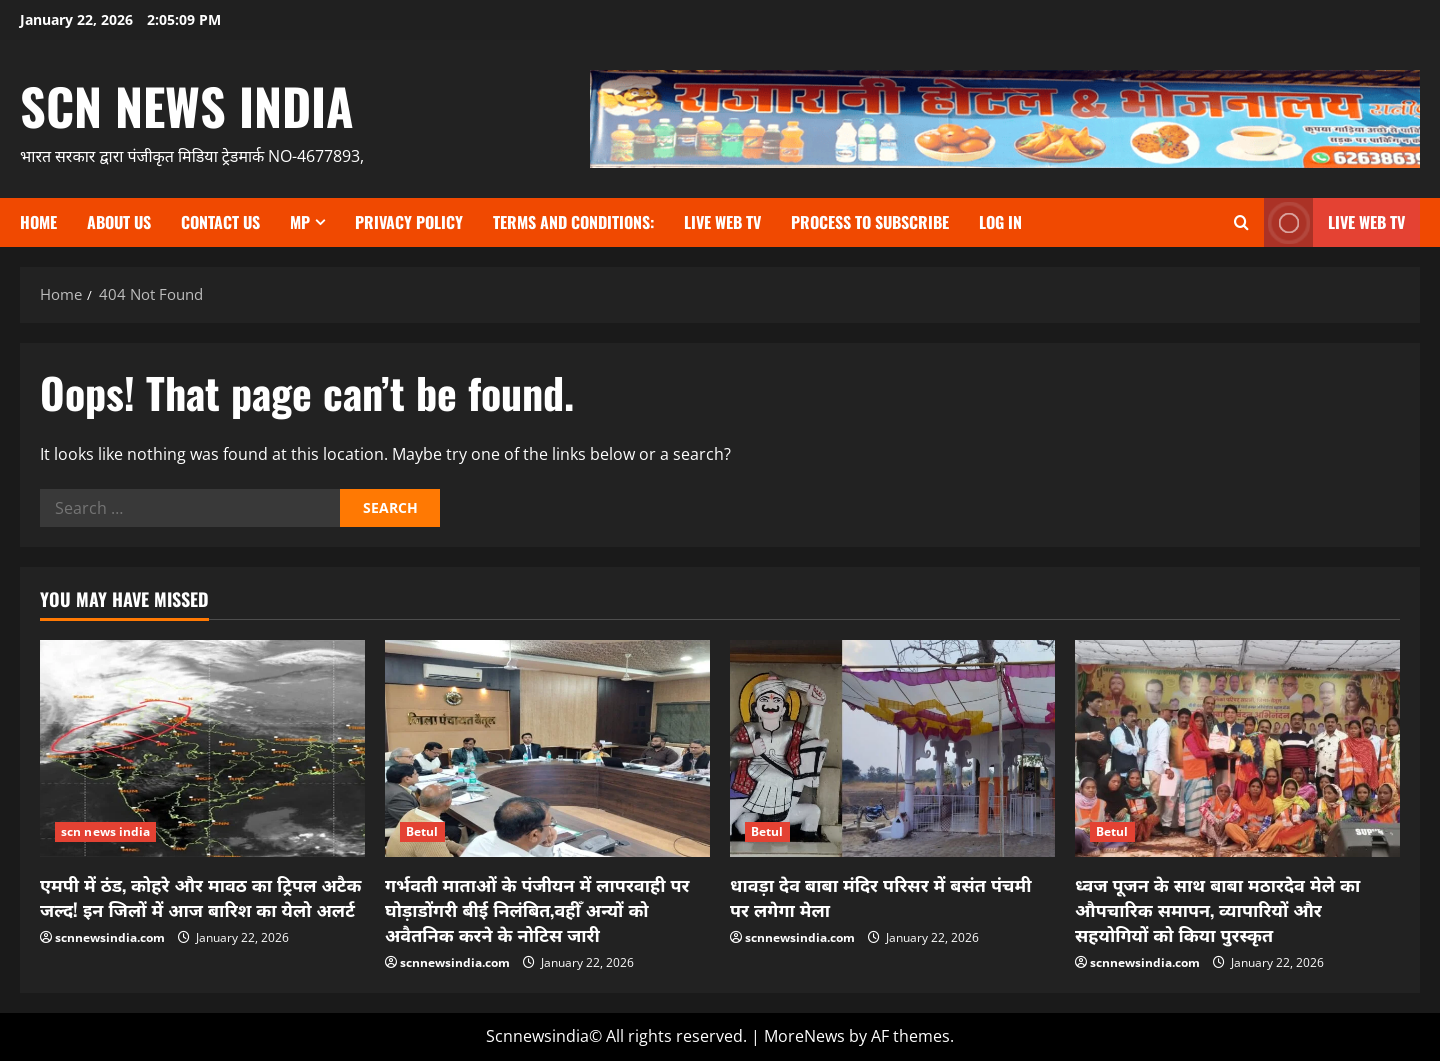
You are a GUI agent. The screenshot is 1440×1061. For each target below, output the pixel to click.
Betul (422, 831)
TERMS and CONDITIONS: (573, 222)
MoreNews (804, 1036)
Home (38, 222)
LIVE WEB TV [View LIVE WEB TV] (1334, 222)
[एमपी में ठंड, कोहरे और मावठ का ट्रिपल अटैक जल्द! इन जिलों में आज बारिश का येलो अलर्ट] (202, 748)
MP (300, 222)
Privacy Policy (409, 222)
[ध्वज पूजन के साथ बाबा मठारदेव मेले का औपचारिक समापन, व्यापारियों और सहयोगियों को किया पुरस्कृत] (1237, 748)
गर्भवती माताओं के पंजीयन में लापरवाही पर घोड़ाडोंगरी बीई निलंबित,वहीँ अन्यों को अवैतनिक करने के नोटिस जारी (537, 909)
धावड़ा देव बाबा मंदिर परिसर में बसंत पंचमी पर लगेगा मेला (880, 896)
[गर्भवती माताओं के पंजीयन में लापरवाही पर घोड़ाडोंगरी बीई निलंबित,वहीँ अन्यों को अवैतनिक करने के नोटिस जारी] (547, 748)
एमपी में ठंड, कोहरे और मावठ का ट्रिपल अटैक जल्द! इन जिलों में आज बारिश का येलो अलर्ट (200, 896)
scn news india (187, 105)
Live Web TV (722, 222)
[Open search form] (1241, 222)
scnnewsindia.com (110, 937)
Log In (1000, 222)
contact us (220, 222)
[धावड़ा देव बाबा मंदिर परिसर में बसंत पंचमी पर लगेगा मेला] (892, 748)
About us (119, 222)
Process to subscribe (870, 222)
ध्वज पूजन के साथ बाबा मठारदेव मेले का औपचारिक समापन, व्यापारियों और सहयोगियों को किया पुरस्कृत (1217, 909)
